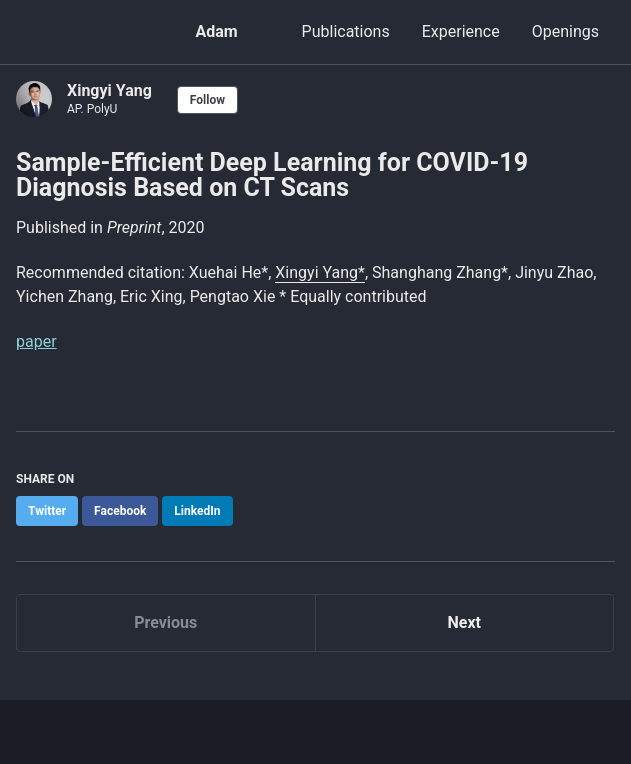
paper (36, 341)
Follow (207, 100)
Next (464, 622)
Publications (346, 31)
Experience (461, 31)
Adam (216, 31)
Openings (565, 31)
